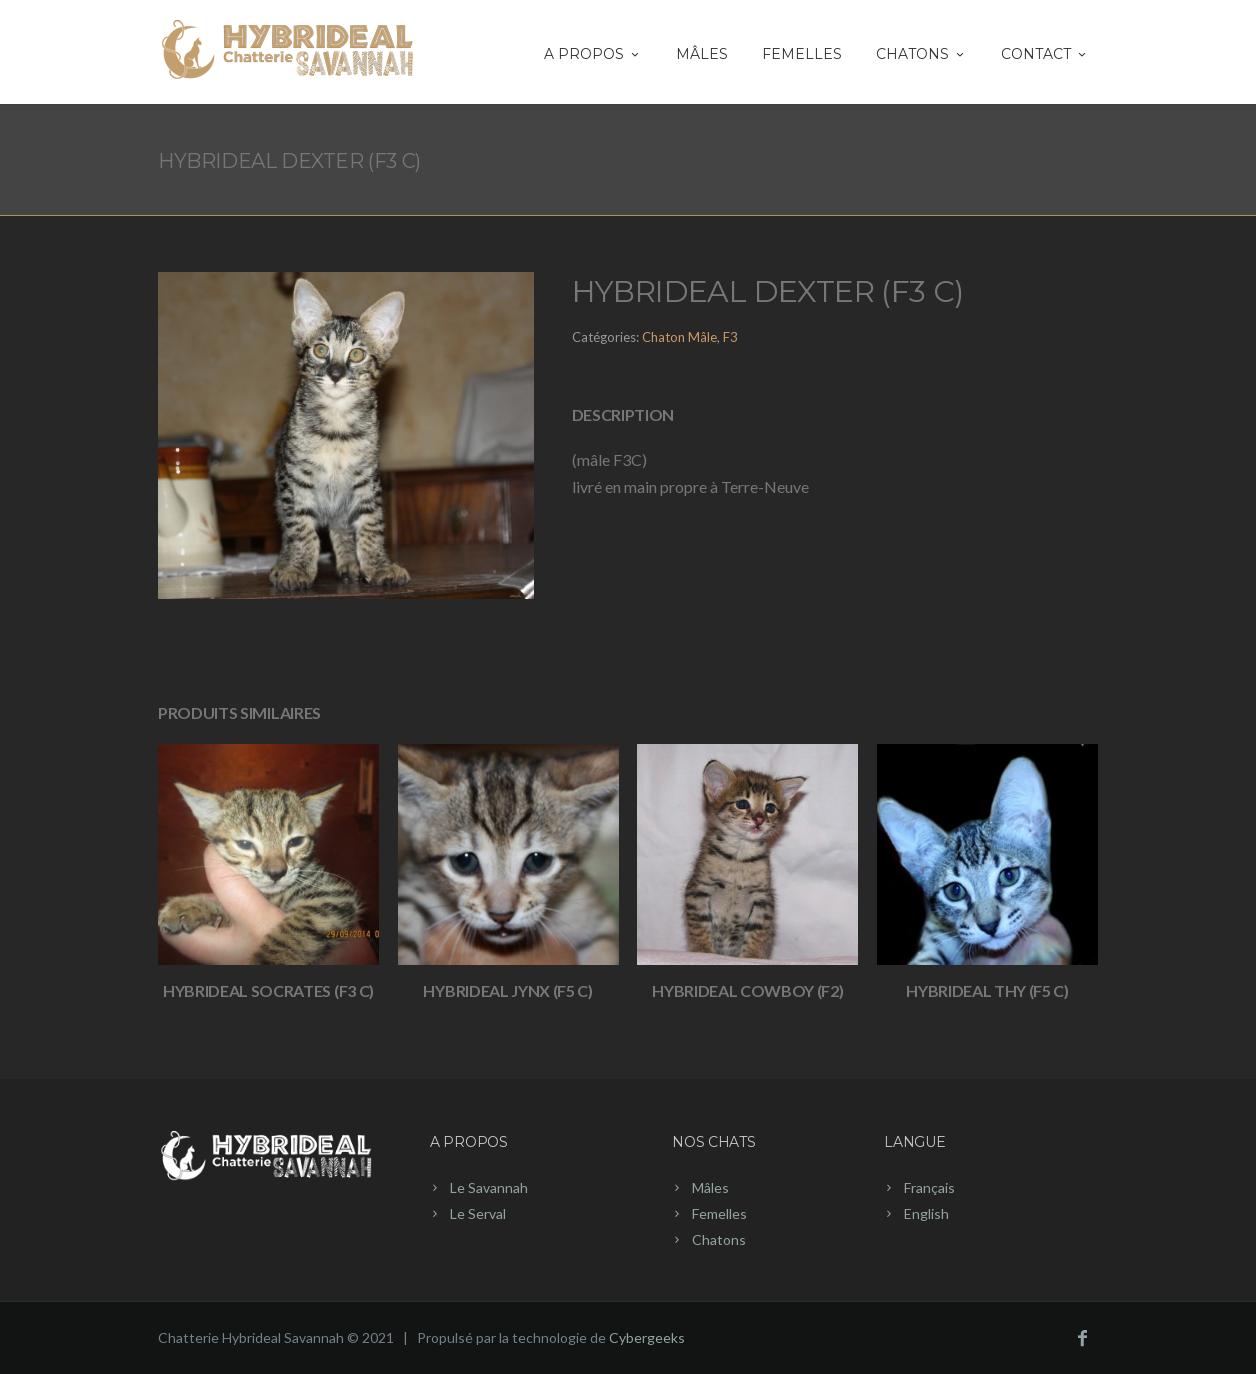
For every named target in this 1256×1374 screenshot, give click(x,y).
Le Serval (478, 1213)
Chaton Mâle (679, 337)
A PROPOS (593, 54)
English (926, 1213)
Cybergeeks (647, 1337)
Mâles (702, 54)
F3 (730, 337)
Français (929, 1187)
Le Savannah (489, 1187)
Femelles (802, 54)
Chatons (719, 1239)
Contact (1045, 54)
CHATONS (921, 54)
